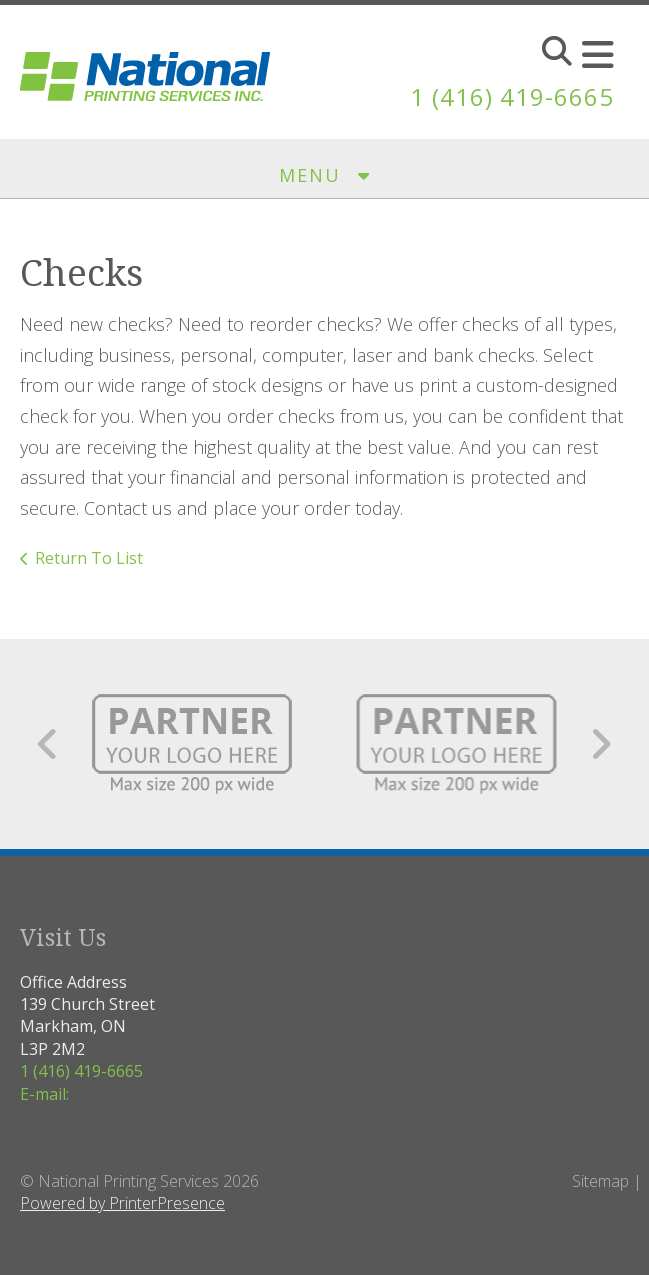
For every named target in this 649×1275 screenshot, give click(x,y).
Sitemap (600, 1181)
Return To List (89, 558)
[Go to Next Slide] (600, 744)
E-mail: (44, 1094)
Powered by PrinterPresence (122, 1203)
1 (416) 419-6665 (512, 96)
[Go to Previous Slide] (48, 744)
